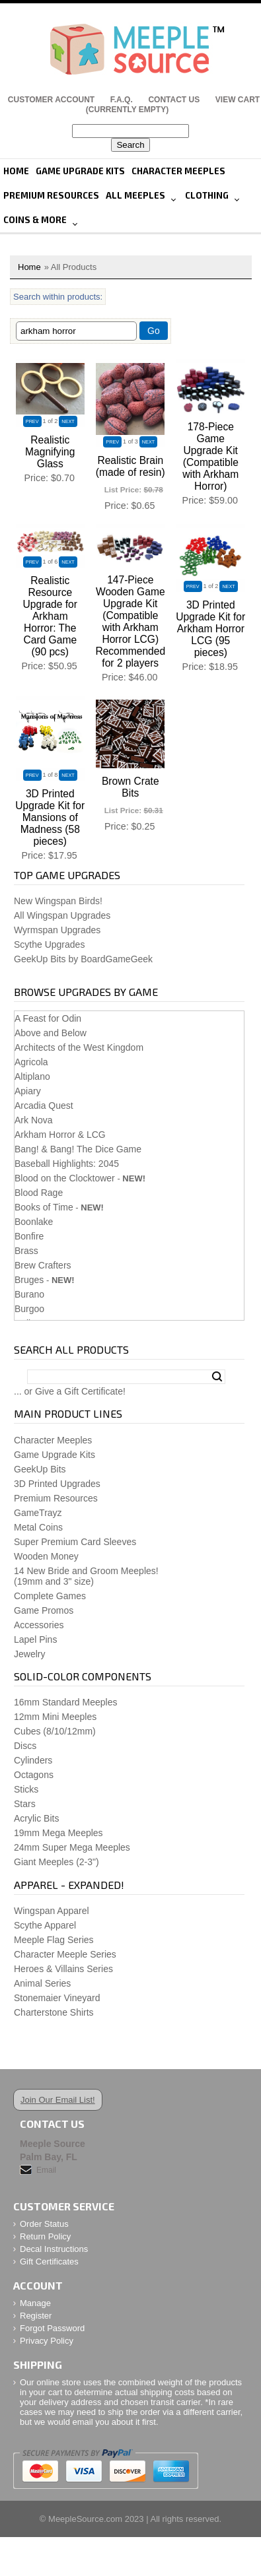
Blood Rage (39, 1192)
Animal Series (42, 1983)
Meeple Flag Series (54, 1939)
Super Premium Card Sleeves (75, 1541)
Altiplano (32, 1076)
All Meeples (135, 195)
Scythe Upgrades (49, 944)
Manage (35, 2303)
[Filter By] (76, 331)
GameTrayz (38, 1512)
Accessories (38, 1625)
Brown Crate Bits (130, 787)
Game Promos (43, 1610)
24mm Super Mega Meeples (72, 1847)
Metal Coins (38, 1527)
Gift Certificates (49, 2261)
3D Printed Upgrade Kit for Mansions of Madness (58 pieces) (50, 817)
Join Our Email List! (57, 2100)
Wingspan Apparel (51, 1910)
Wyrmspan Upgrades (57, 930)
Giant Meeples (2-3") (56, 1862)
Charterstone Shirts (54, 2012)
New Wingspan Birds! (58, 901)
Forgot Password (52, 2328)
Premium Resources (51, 195)
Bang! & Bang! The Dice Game (78, 1149)
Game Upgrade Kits (80, 171)
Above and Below (51, 1033)
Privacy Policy (46, 2341)
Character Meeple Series (65, 1954)
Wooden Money (46, 1556)
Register (36, 2316)
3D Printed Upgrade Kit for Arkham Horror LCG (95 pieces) (210, 628)
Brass (26, 1250)
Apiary (28, 1091)
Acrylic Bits (36, 1818)
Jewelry (29, 1654)
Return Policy (45, 2236)
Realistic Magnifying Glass (50, 451)
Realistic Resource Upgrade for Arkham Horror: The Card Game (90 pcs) (50, 616)
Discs (25, 1745)
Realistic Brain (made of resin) (130, 466)
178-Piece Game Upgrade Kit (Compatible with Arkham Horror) (210, 456)
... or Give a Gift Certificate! (70, 1391)
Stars (25, 1804)
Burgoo (29, 1309)
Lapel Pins (35, 1639)
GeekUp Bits (40, 1469)
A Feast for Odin (48, 1018)
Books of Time (44, 1207)
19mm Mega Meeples (58, 1833)
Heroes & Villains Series (63, 1969)
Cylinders (33, 1760)
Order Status (44, 2224)
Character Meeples (178, 171)
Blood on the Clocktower (65, 1178)
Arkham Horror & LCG (60, 1134)
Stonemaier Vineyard (57, 1998)
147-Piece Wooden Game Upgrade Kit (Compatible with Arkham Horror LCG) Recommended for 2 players (130, 621)
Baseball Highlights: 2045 (67, 1163)
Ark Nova (34, 1120)
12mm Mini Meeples (55, 1716)
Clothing (207, 195)
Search (217, 1377)
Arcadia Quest (44, 1105)
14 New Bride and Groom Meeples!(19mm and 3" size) (86, 1576)
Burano (29, 1294)
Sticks (26, 1789)
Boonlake (34, 1221)
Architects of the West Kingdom (79, 1047)
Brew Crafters (43, 1265)
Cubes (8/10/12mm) (55, 1731)
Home (16, 171)
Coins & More (35, 220)
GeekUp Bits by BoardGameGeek (83, 959)
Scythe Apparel (45, 1925)
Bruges (29, 1279)
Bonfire (29, 1236)
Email (46, 2170)
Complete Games (50, 1596)
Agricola (31, 1062)
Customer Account (51, 99)
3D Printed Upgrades (57, 1483)
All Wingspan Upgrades (62, 915)
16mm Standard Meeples (65, 1702)
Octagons (34, 1774)
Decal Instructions (54, 2249)
